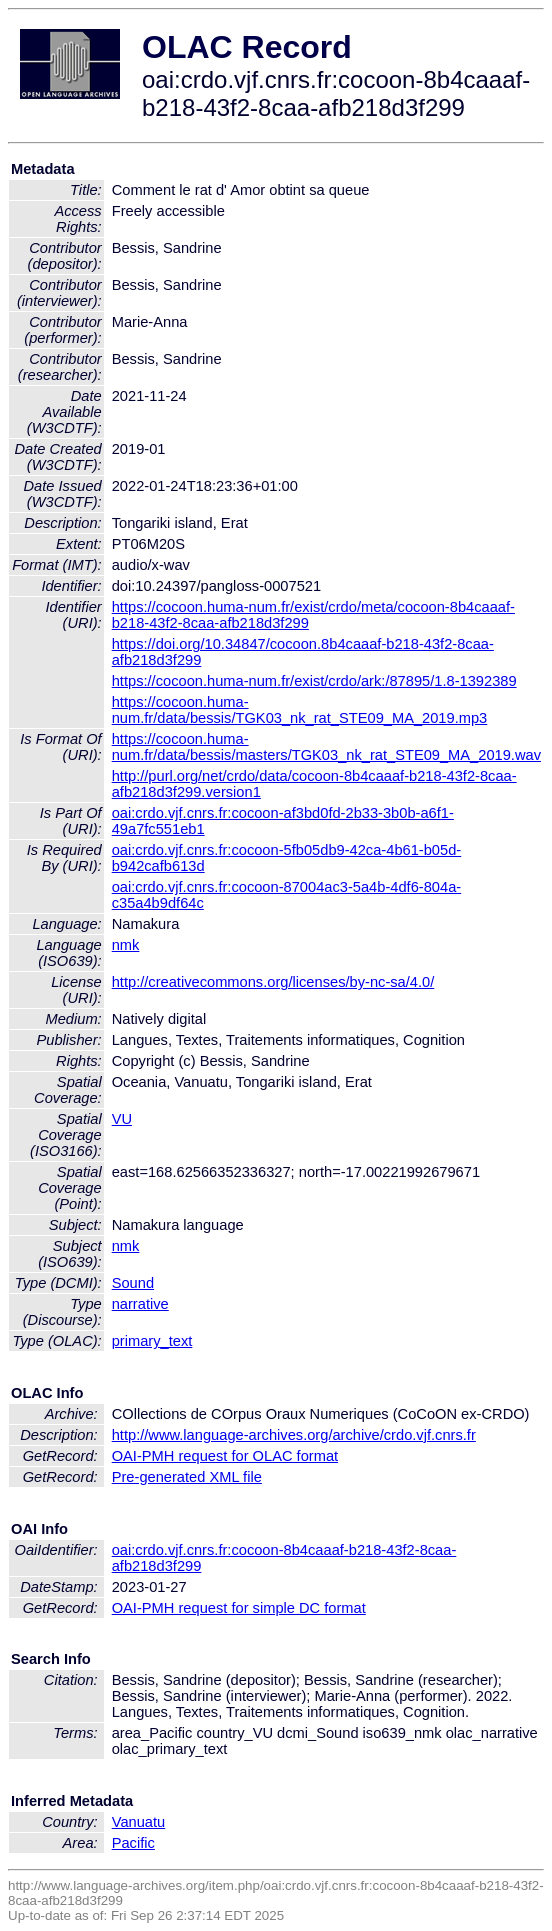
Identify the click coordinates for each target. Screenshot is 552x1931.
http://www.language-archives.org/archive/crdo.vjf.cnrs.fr (294, 1435)
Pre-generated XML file (187, 1477)
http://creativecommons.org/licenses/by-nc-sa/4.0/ (273, 982)
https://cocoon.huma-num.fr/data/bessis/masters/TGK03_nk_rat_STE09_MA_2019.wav (326, 747)
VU (122, 1119)
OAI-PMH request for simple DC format (239, 1608)
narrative (140, 1304)
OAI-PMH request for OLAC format (225, 1456)
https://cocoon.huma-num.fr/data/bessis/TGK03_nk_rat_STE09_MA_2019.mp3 (300, 710)
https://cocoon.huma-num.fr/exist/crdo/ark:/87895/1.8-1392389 (314, 681)
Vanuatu (139, 1822)
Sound (133, 1283)
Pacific (133, 1843)
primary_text (152, 1341)
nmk (126, 945)
